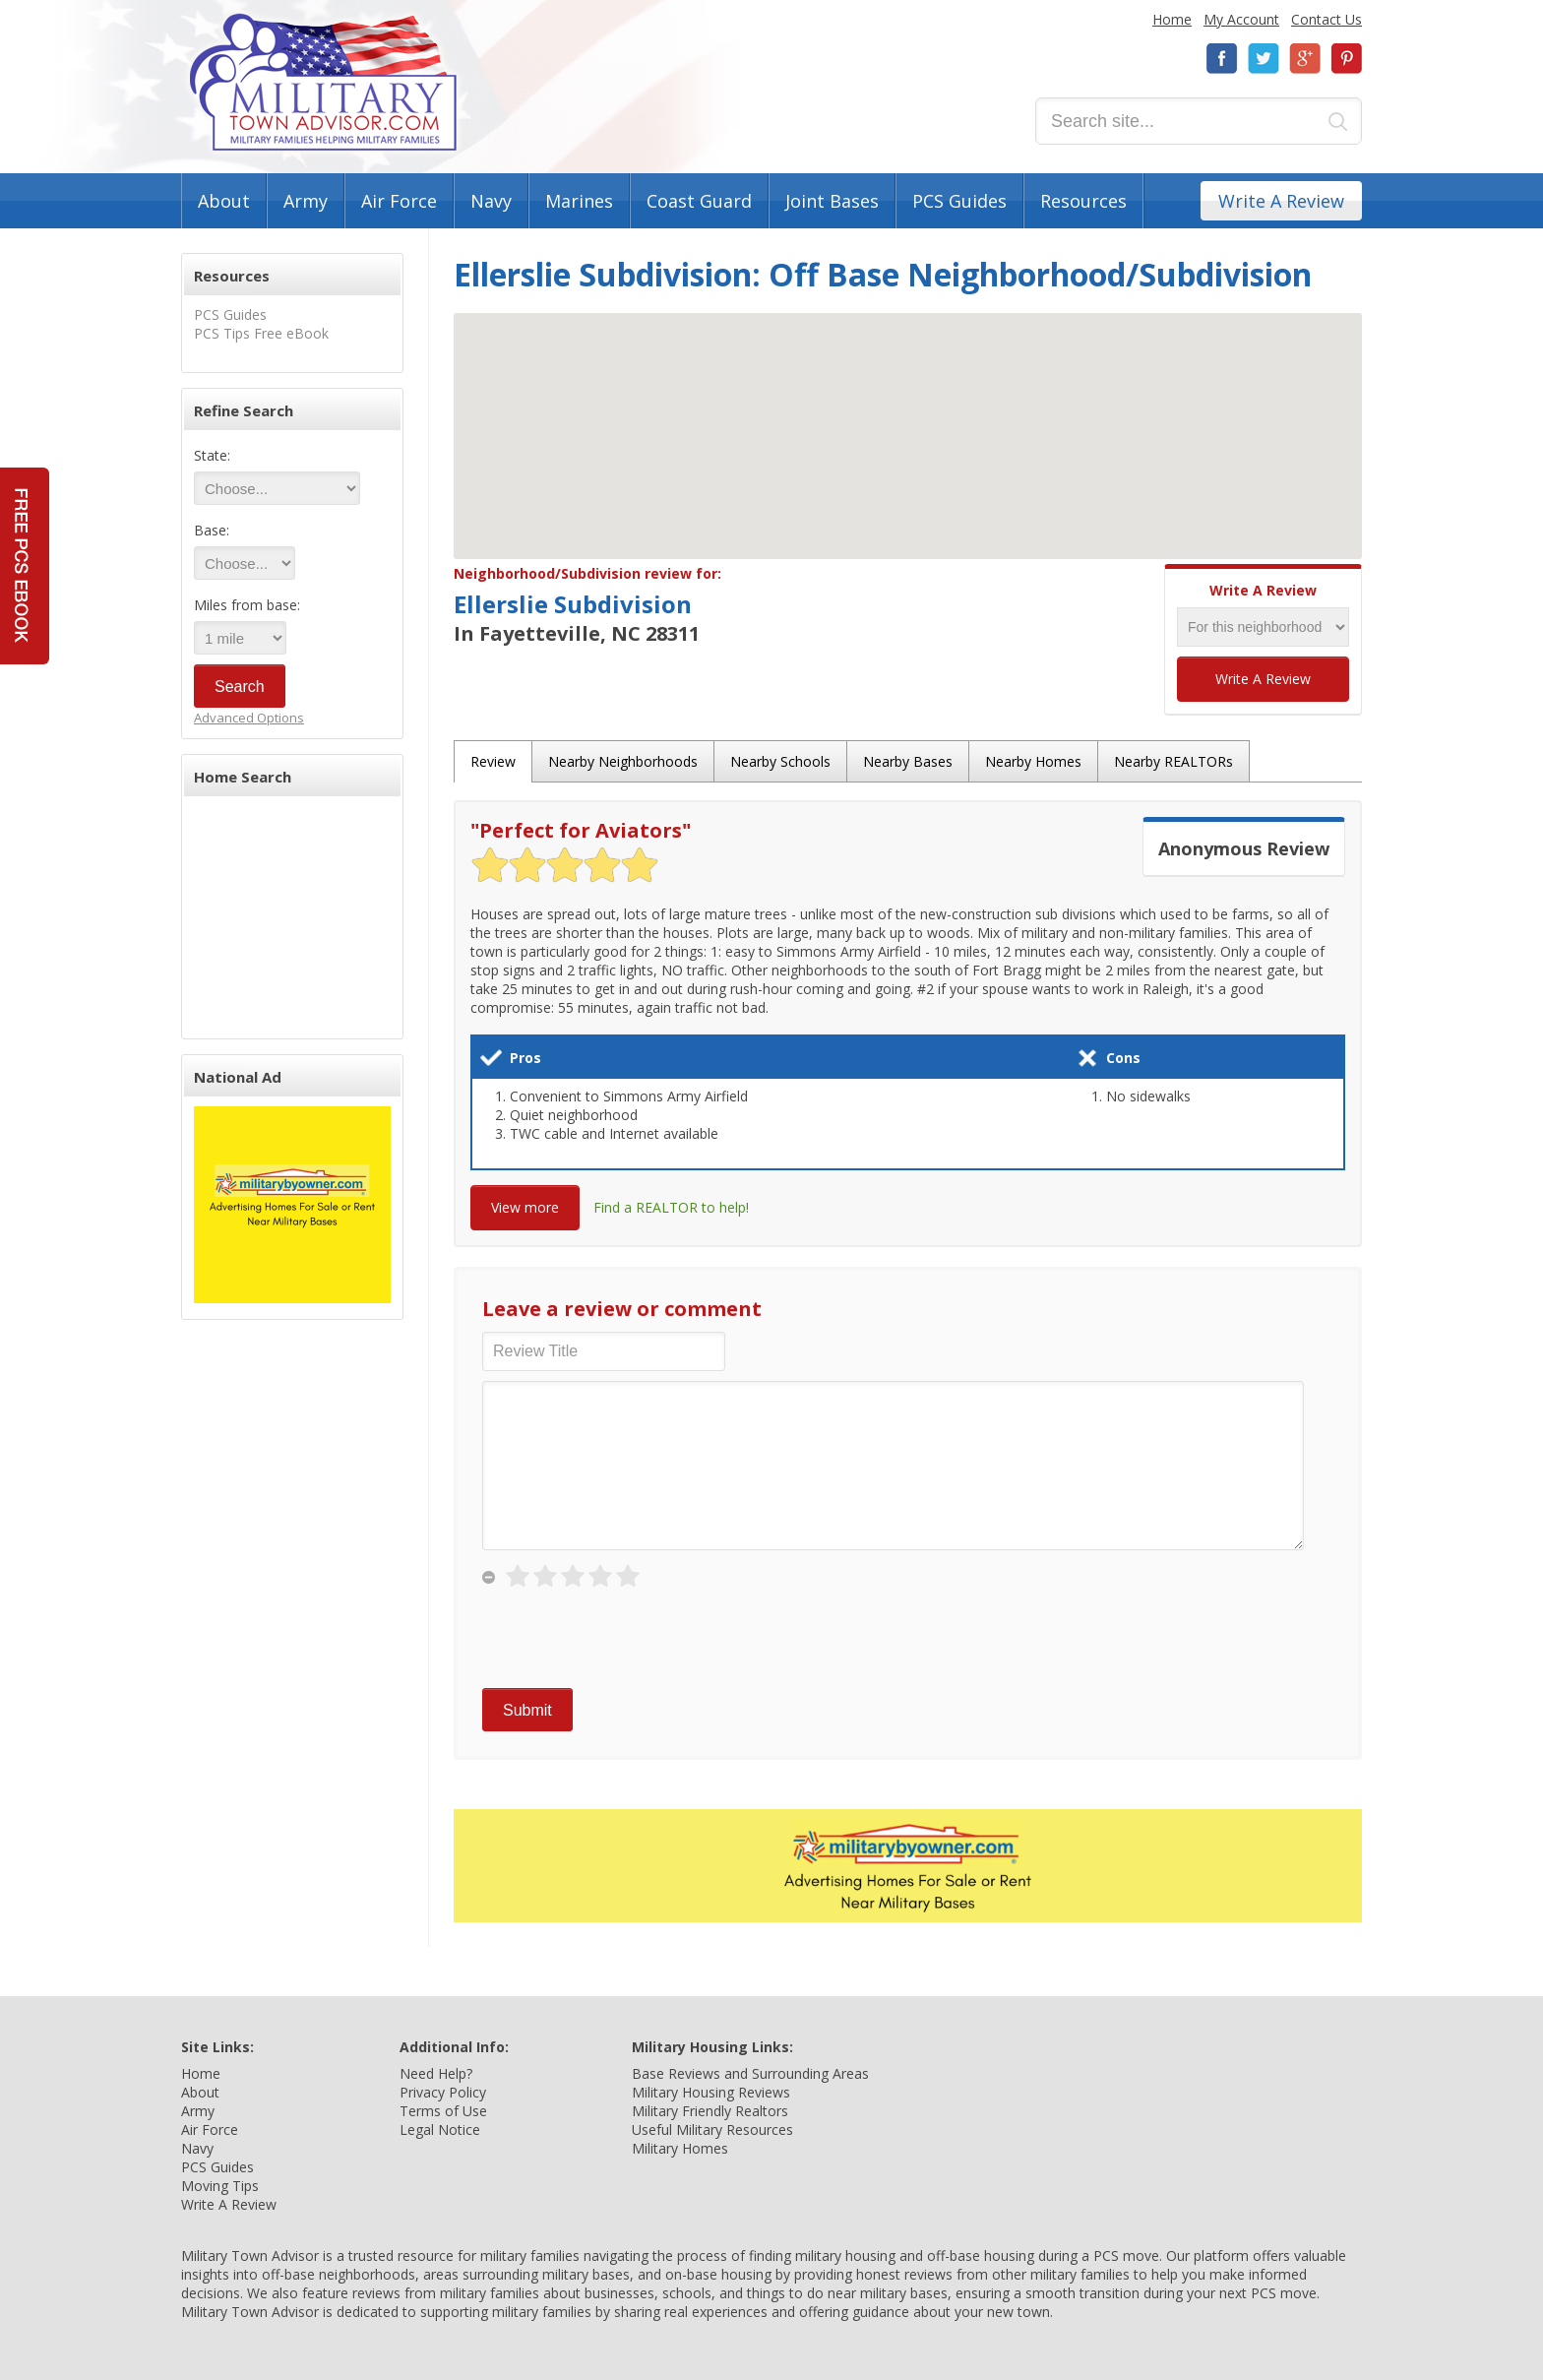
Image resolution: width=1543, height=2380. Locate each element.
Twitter (1263, 58)
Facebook (1222, 58)
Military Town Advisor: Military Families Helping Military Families (323, 82)
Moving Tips (220, 2185)
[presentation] (631, 1639)
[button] (908, 418)
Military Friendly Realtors (710, 2110)
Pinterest (1346, 58)
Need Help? (436, 2073)
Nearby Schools (780, 761)
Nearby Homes (1033, 761)
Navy (491, 201)
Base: (211, 530)
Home (1172, 19)
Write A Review (1281, 201)
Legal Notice (440, 2129)
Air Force (399, 201)
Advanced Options (249, 717)
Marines (579, 201)
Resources (1083, 201)
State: (212, 455)
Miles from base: (247, 604)
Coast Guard (699, 201)
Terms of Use (443, 2110)
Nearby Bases (908, 761)
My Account (1241, 19)
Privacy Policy (443, 2092)
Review (493, 761)
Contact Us (1326, 19)
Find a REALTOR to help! (671, 1207)
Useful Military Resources (712, 2129)
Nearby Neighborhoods (623, 761)
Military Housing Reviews (711, 2092)
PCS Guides (959, 201)
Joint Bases (832, 201)
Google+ (1305, 58)
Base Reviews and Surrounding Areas (750, 2073)
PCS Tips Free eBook (261, 333)
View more (525, 1207)
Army (305, 201)
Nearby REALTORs (1173, 761)
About (224, 201)
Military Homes (680, 2148)
